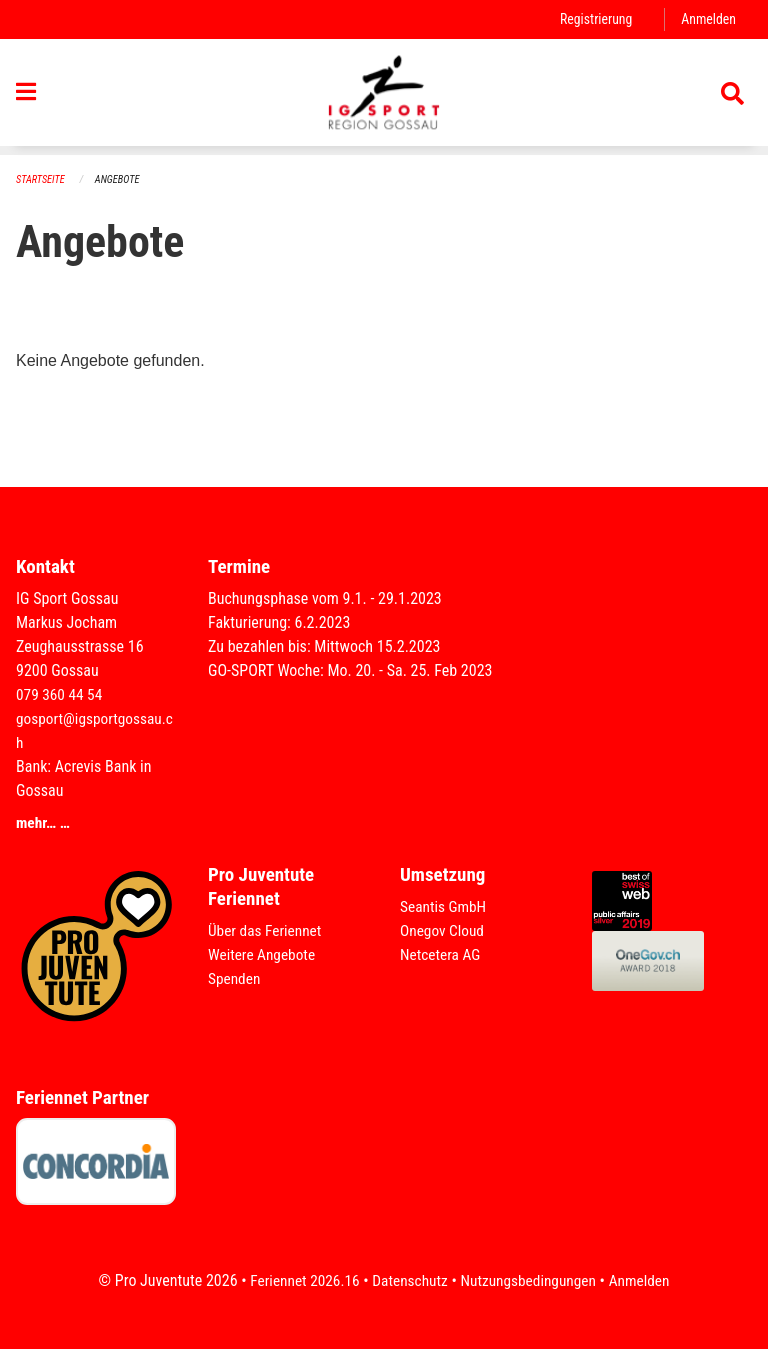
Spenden (235, 978)
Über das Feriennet (267, 930)
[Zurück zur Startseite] (384, 98)
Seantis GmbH (445, 906)
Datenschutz (408, 1280)
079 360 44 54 (61, 694)
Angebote (121, 180)
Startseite (42, 180)
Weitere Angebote (264, 954)
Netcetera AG (442, 954)
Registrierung (592, 19)
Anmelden (707, 19)
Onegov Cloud (444, 930)
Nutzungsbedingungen (530, 1280)
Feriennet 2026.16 (299, 1280)
